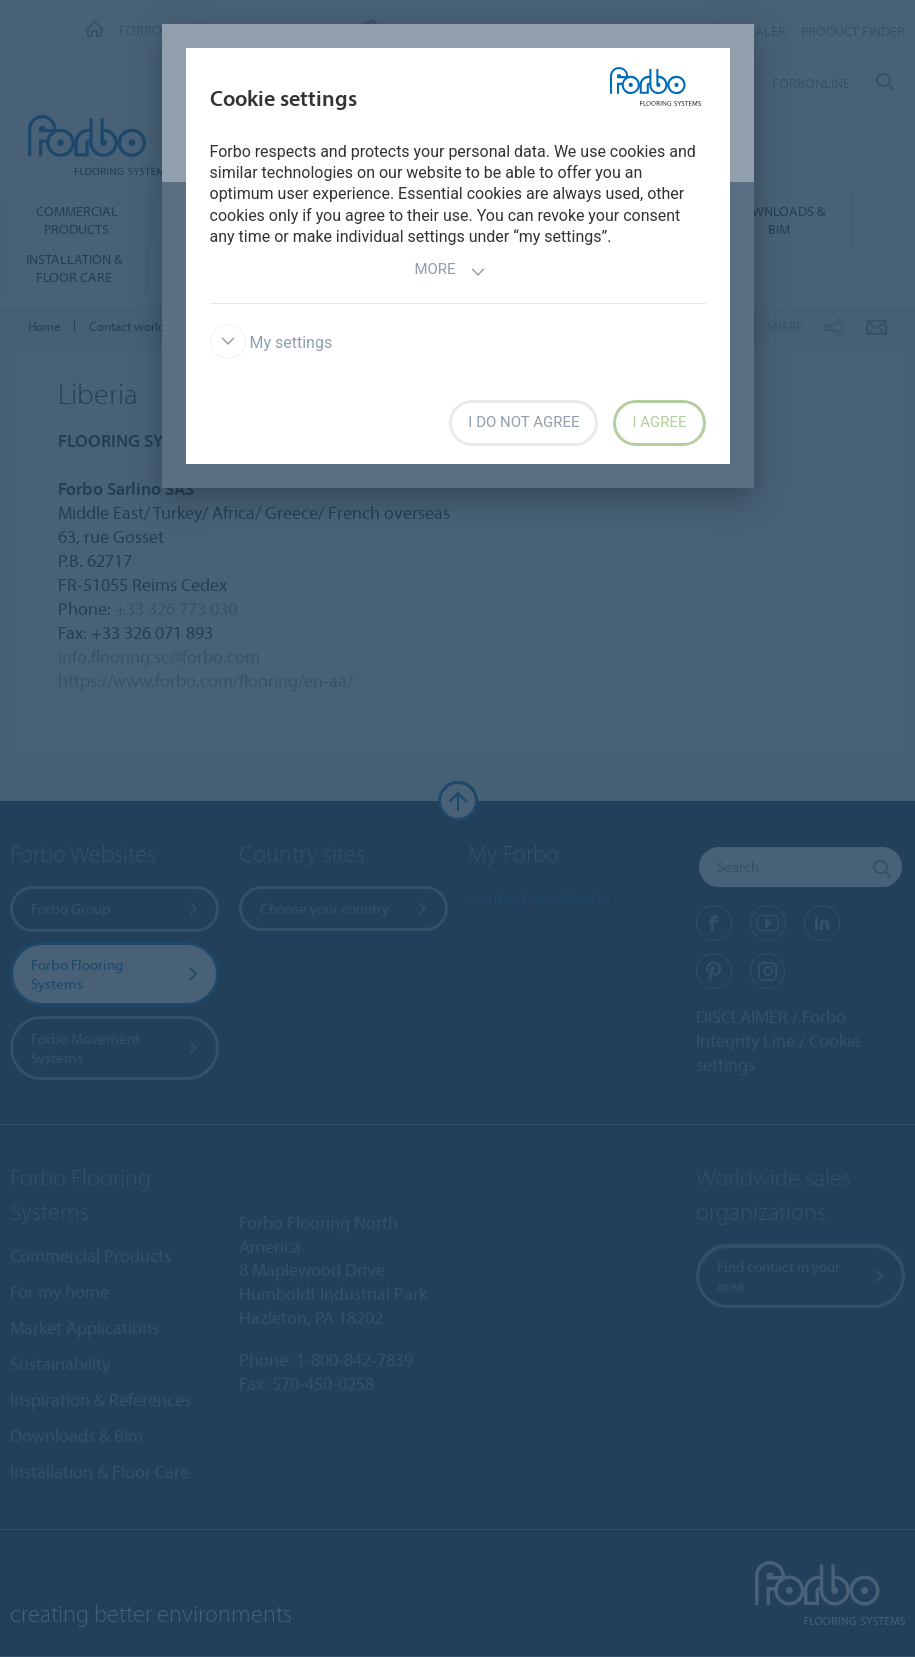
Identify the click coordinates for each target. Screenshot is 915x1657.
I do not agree (523, 422)
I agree (659, 422)
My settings (271, 342)
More (449, 271)
